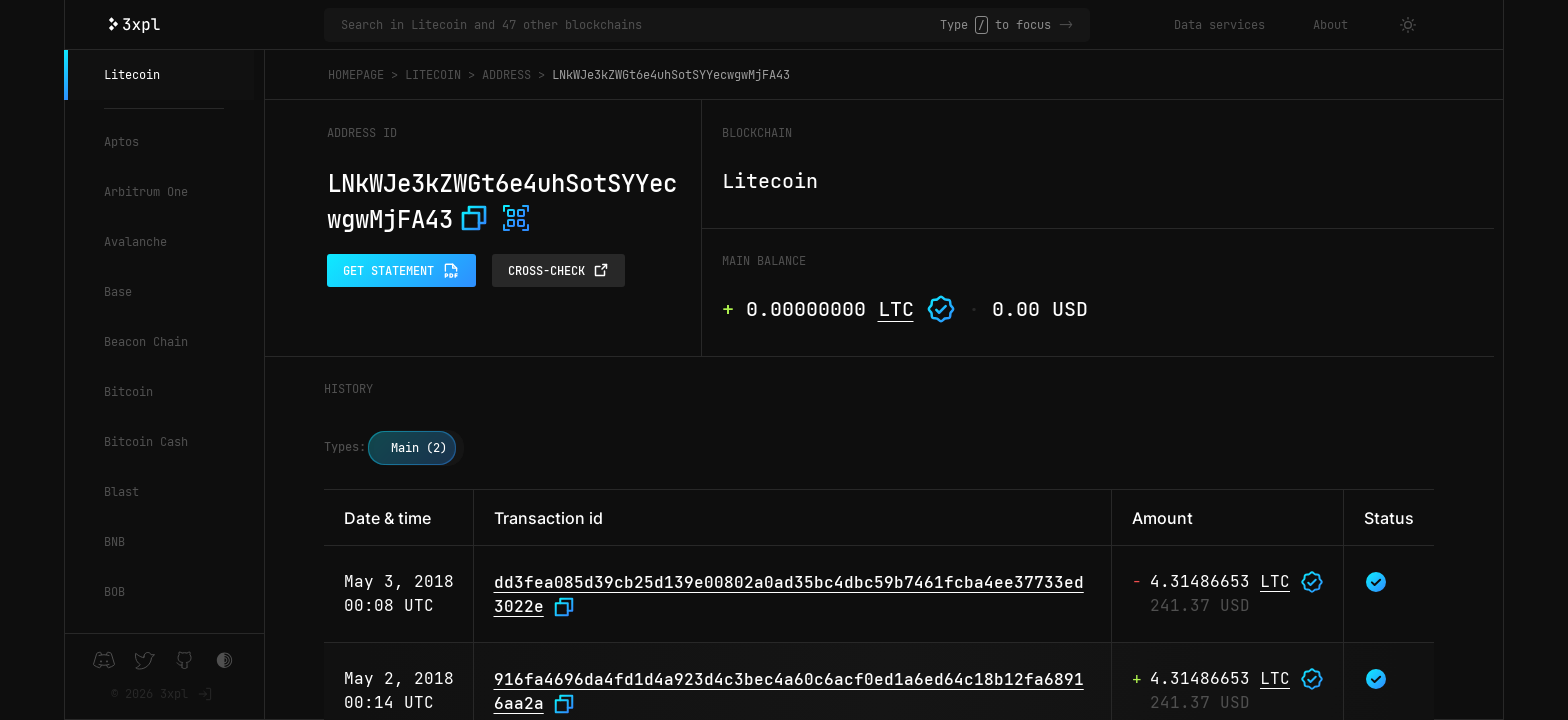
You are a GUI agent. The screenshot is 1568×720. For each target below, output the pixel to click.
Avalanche (135, 242)
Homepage (356, 75)
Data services (1219, 25)
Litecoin (132, 75)
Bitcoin (128, 392)
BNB (114, 542)
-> (1066, 25)
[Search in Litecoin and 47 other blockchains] (640, 25)
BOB (114, 592)
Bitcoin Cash (146, 442)
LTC (896, 309)
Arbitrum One (146, 192)
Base (118, 292)
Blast (121, 492)
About (1330, 25)
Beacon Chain (146, 342)
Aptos (121, 142)
